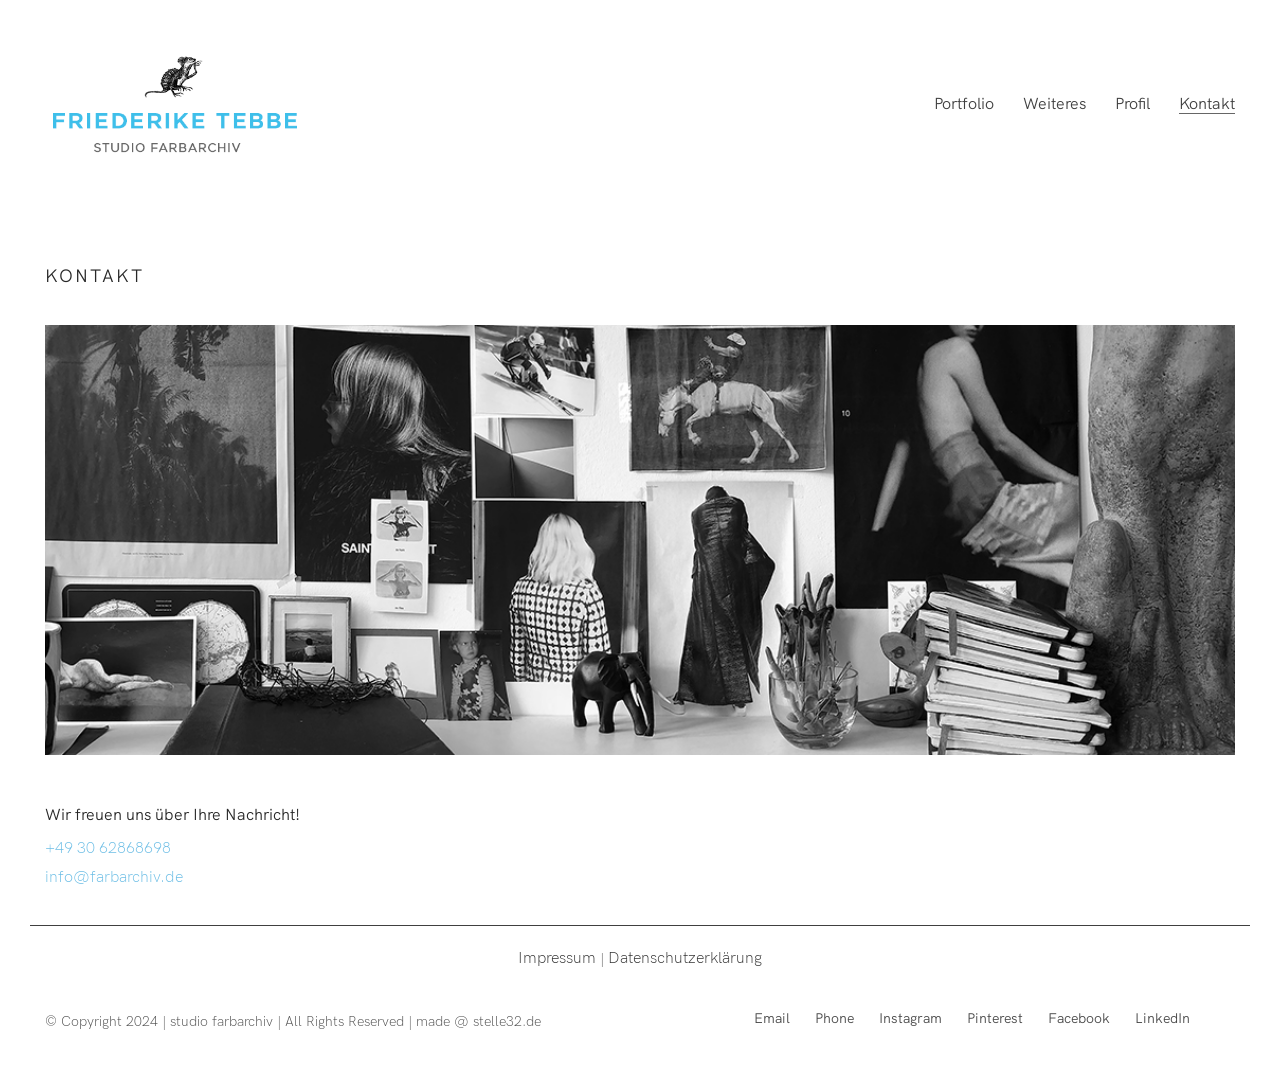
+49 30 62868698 (108, 846)
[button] (1237, 28)
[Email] (772, 1017)
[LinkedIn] (1162, 1017)
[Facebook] (1079, 1017)
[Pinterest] (995, 1017)
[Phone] (834, 1017)
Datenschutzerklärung (685, 956)
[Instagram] (910, 1017)
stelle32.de (507, 1020)
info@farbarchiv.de (114, 875)
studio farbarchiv (221, 1020)
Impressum (557, 956)
